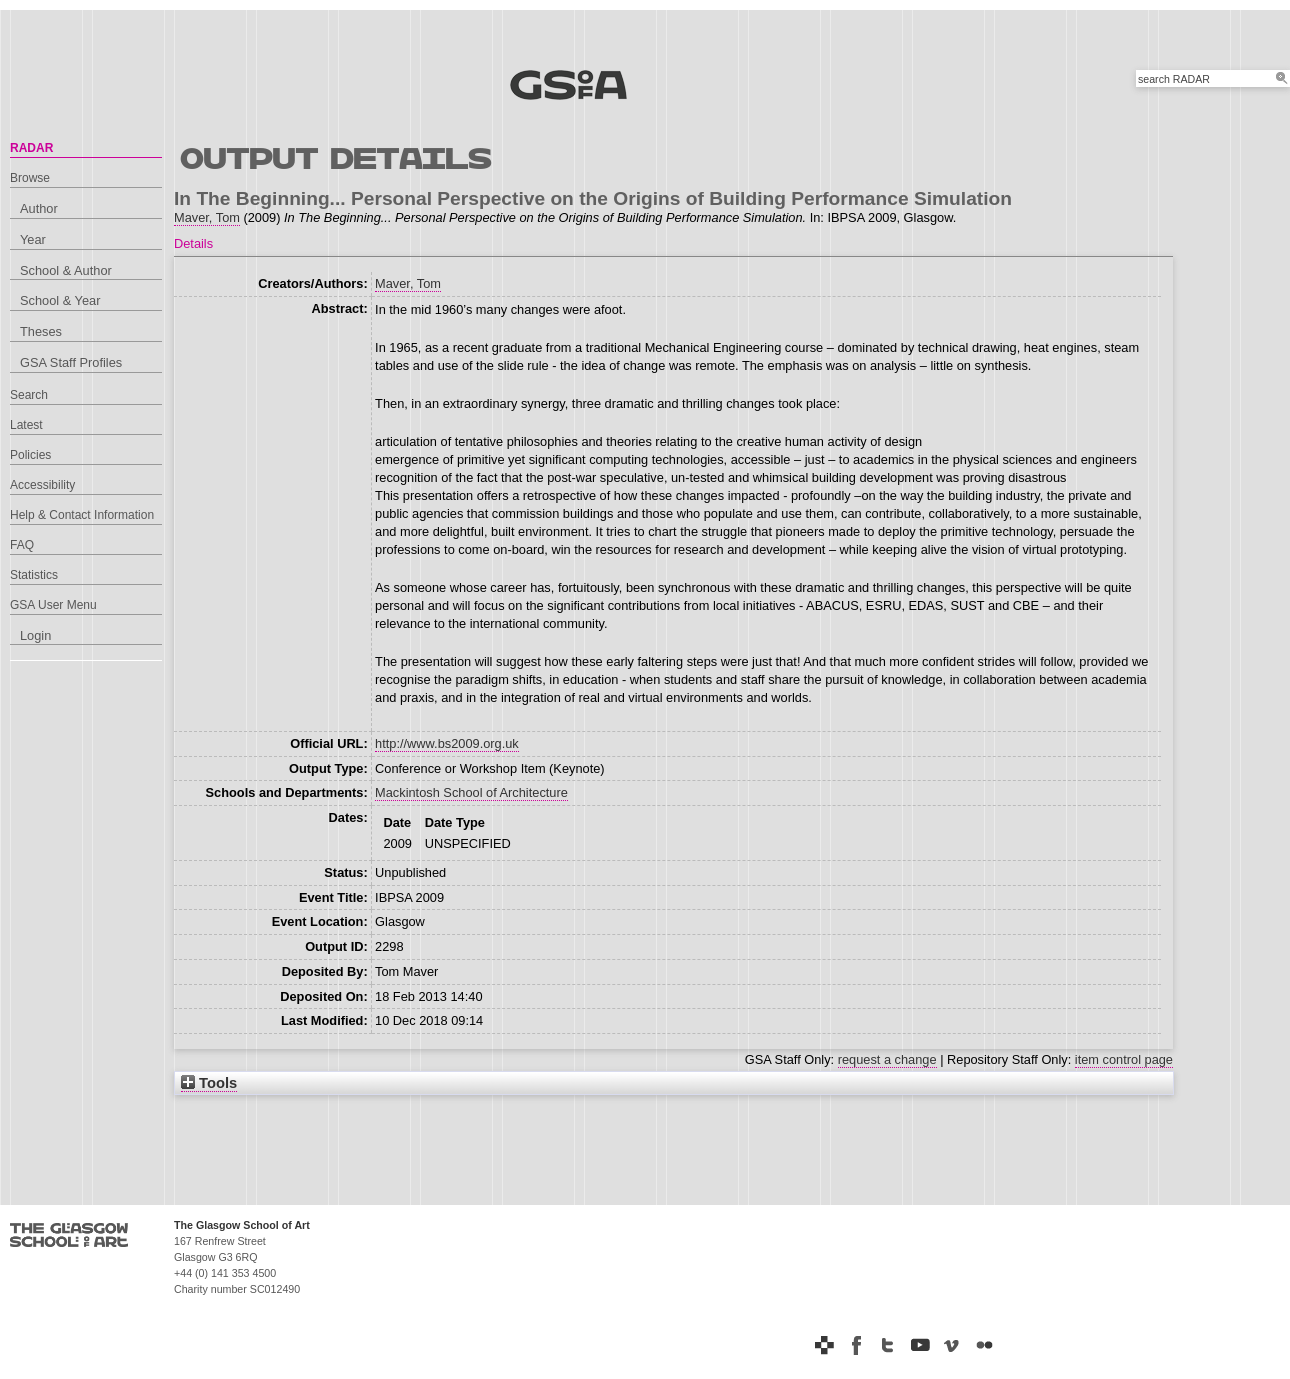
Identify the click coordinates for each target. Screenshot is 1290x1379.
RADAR (31, 148)
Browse (30, 178)
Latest (26, 425)
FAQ (22, 545)
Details (193, 243)
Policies (30, 455)
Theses (41, 331)
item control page (1124, 1059)
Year (33, 239)
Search (29, 395)
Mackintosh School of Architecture (471, 792)
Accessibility (42, 485)
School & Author (66, 270)
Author (39, 208)
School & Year (60, 300)
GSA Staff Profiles (71, 362)
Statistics (34, 575)
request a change (887, 1059)
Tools (209, 1083)
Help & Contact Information (82, 515)
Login (35, 635)
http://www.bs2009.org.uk (447, 743)
